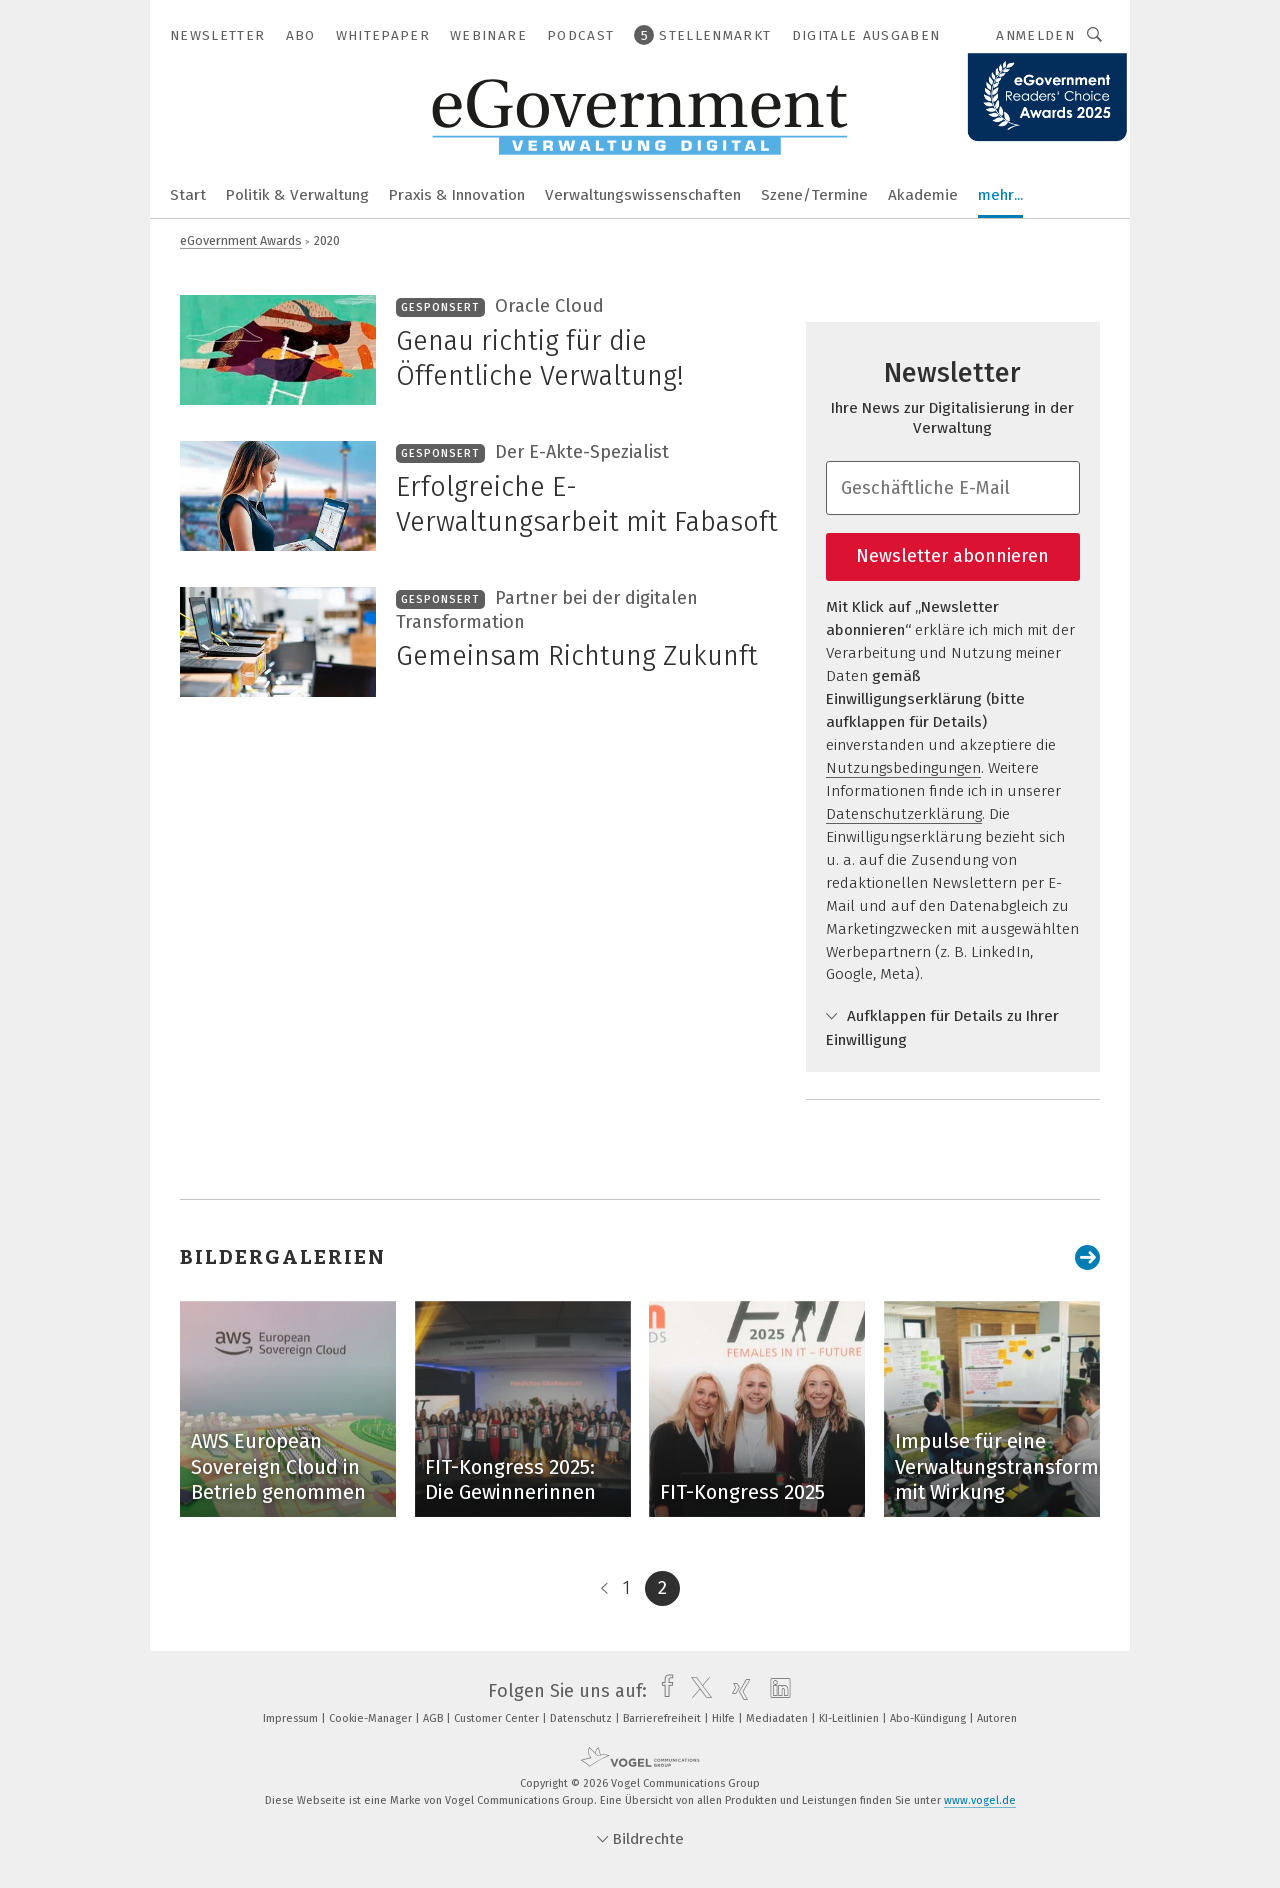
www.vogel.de (980, 1800)
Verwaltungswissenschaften (643, 195)
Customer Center (498, 1718)
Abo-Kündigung (929, 1718)
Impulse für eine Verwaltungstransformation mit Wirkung (1020, 1466)
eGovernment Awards (241, 240)
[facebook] (662, 1691)
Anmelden (1035, 35)
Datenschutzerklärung (904, 814)
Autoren (997, 1718)
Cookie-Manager (372, 1718)
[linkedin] (775, 1691)
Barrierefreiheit (663, 1718)
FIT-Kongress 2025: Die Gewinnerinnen (510, 1480)
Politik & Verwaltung (297, 195)
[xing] (736, 1691)
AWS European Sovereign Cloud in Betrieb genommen (278, 1466)
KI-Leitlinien (850, 1718)
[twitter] (696, 1691)
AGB (434, 1718)
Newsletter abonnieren (952, 556)
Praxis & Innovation (457, 195)
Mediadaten (778, 1718)
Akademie (923, 195)
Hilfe (725, 1718)
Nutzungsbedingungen (903, 768)
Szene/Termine (814, 195)
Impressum (292, 1718)
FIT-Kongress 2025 (742, 1492)
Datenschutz (582, 1718)
